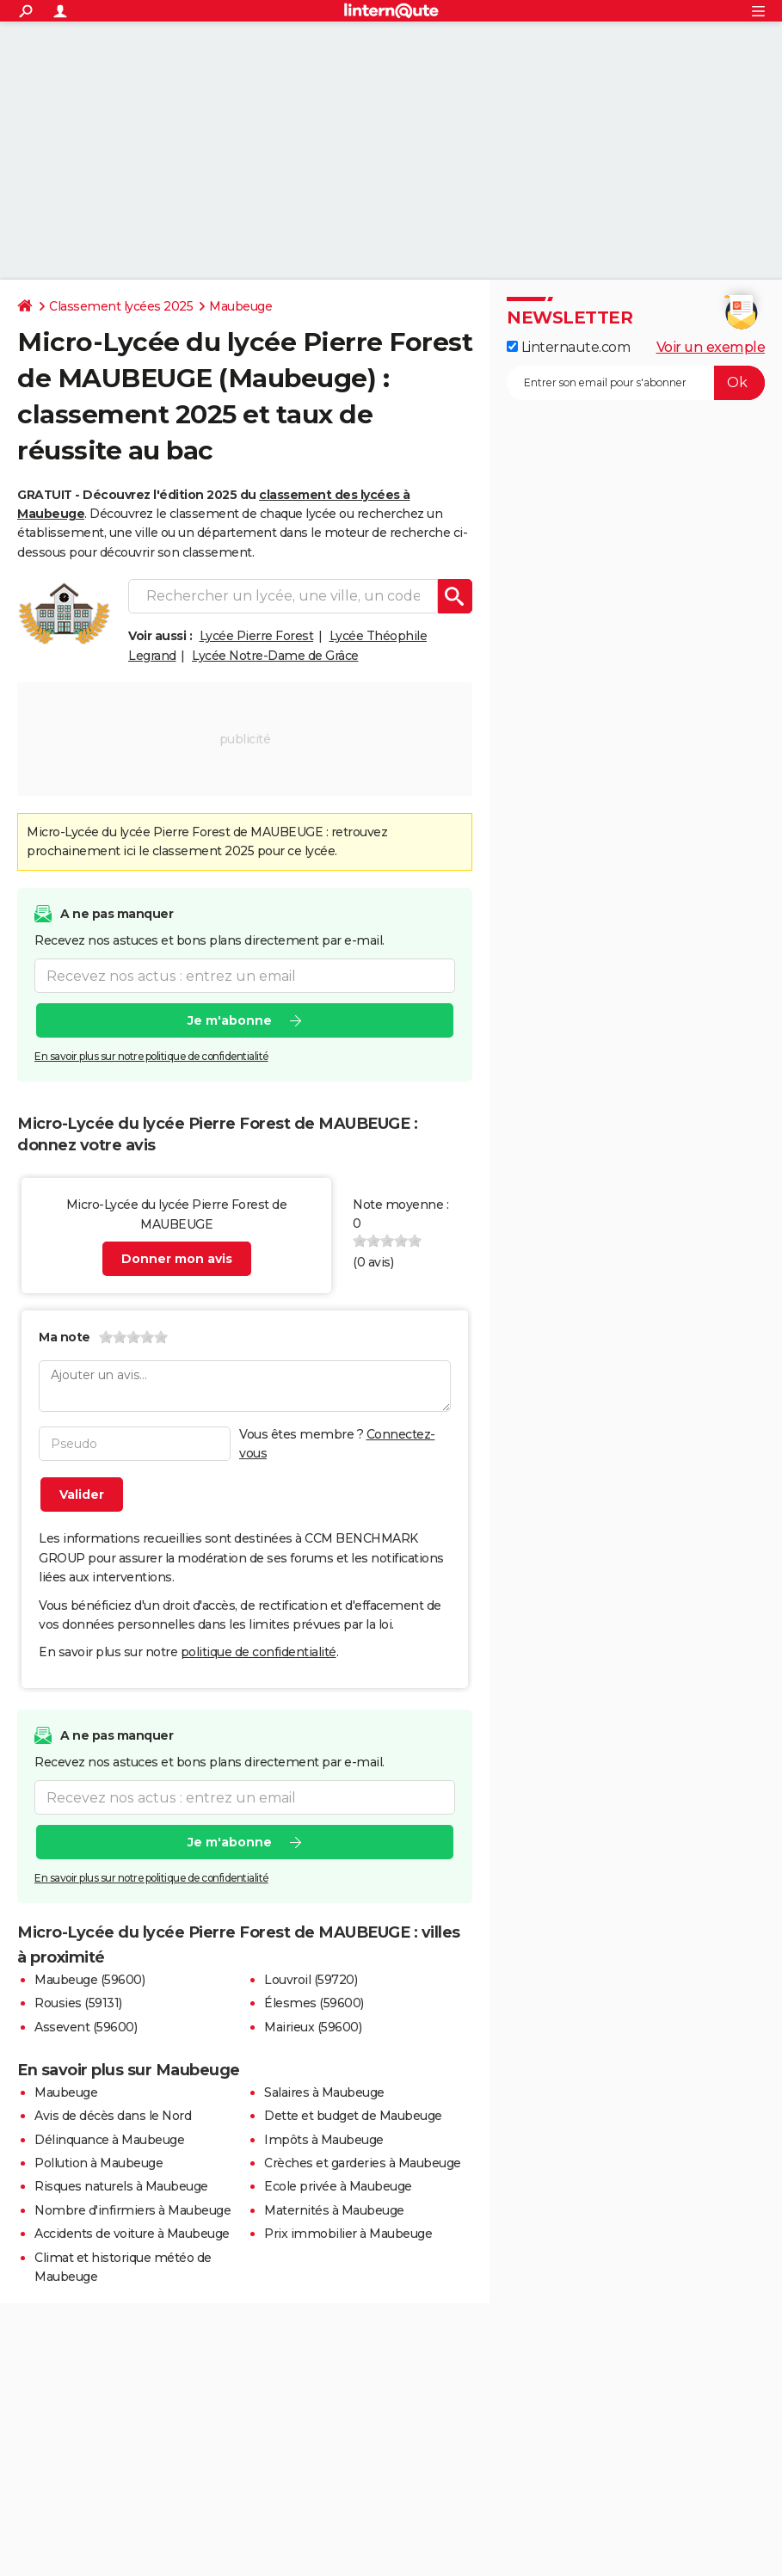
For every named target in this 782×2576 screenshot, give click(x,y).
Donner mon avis (176, 1258)
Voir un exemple (711, 347)
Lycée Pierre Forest (257, 636)
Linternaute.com (568, 347)
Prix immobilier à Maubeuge (348, 2233)
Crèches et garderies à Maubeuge (362, 2163)
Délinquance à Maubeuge (109, 2140)
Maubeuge (240, 306)
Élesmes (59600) (314, 2003)
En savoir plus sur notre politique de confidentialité (151, 1056)
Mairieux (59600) (312, 2027)
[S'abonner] (636, 383)
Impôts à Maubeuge (324, 2140)
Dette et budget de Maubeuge (353, 2115)
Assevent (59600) (85, 2027)
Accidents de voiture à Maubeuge (132, 2233)
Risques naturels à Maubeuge (121, 2186)
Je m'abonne (230, 1020)
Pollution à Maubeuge (98, 2163)
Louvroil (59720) (310, 1979)
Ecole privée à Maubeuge (338, 2186)
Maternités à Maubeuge (334, 2210)
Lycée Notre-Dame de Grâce (275, 655)
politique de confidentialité (258, 1652)
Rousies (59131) (78, 2003)
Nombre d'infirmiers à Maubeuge (132, 2210)
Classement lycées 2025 (121, 306)
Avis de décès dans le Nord (112, 2115)
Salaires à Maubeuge (324, 2092)
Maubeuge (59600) (89, 1979)
